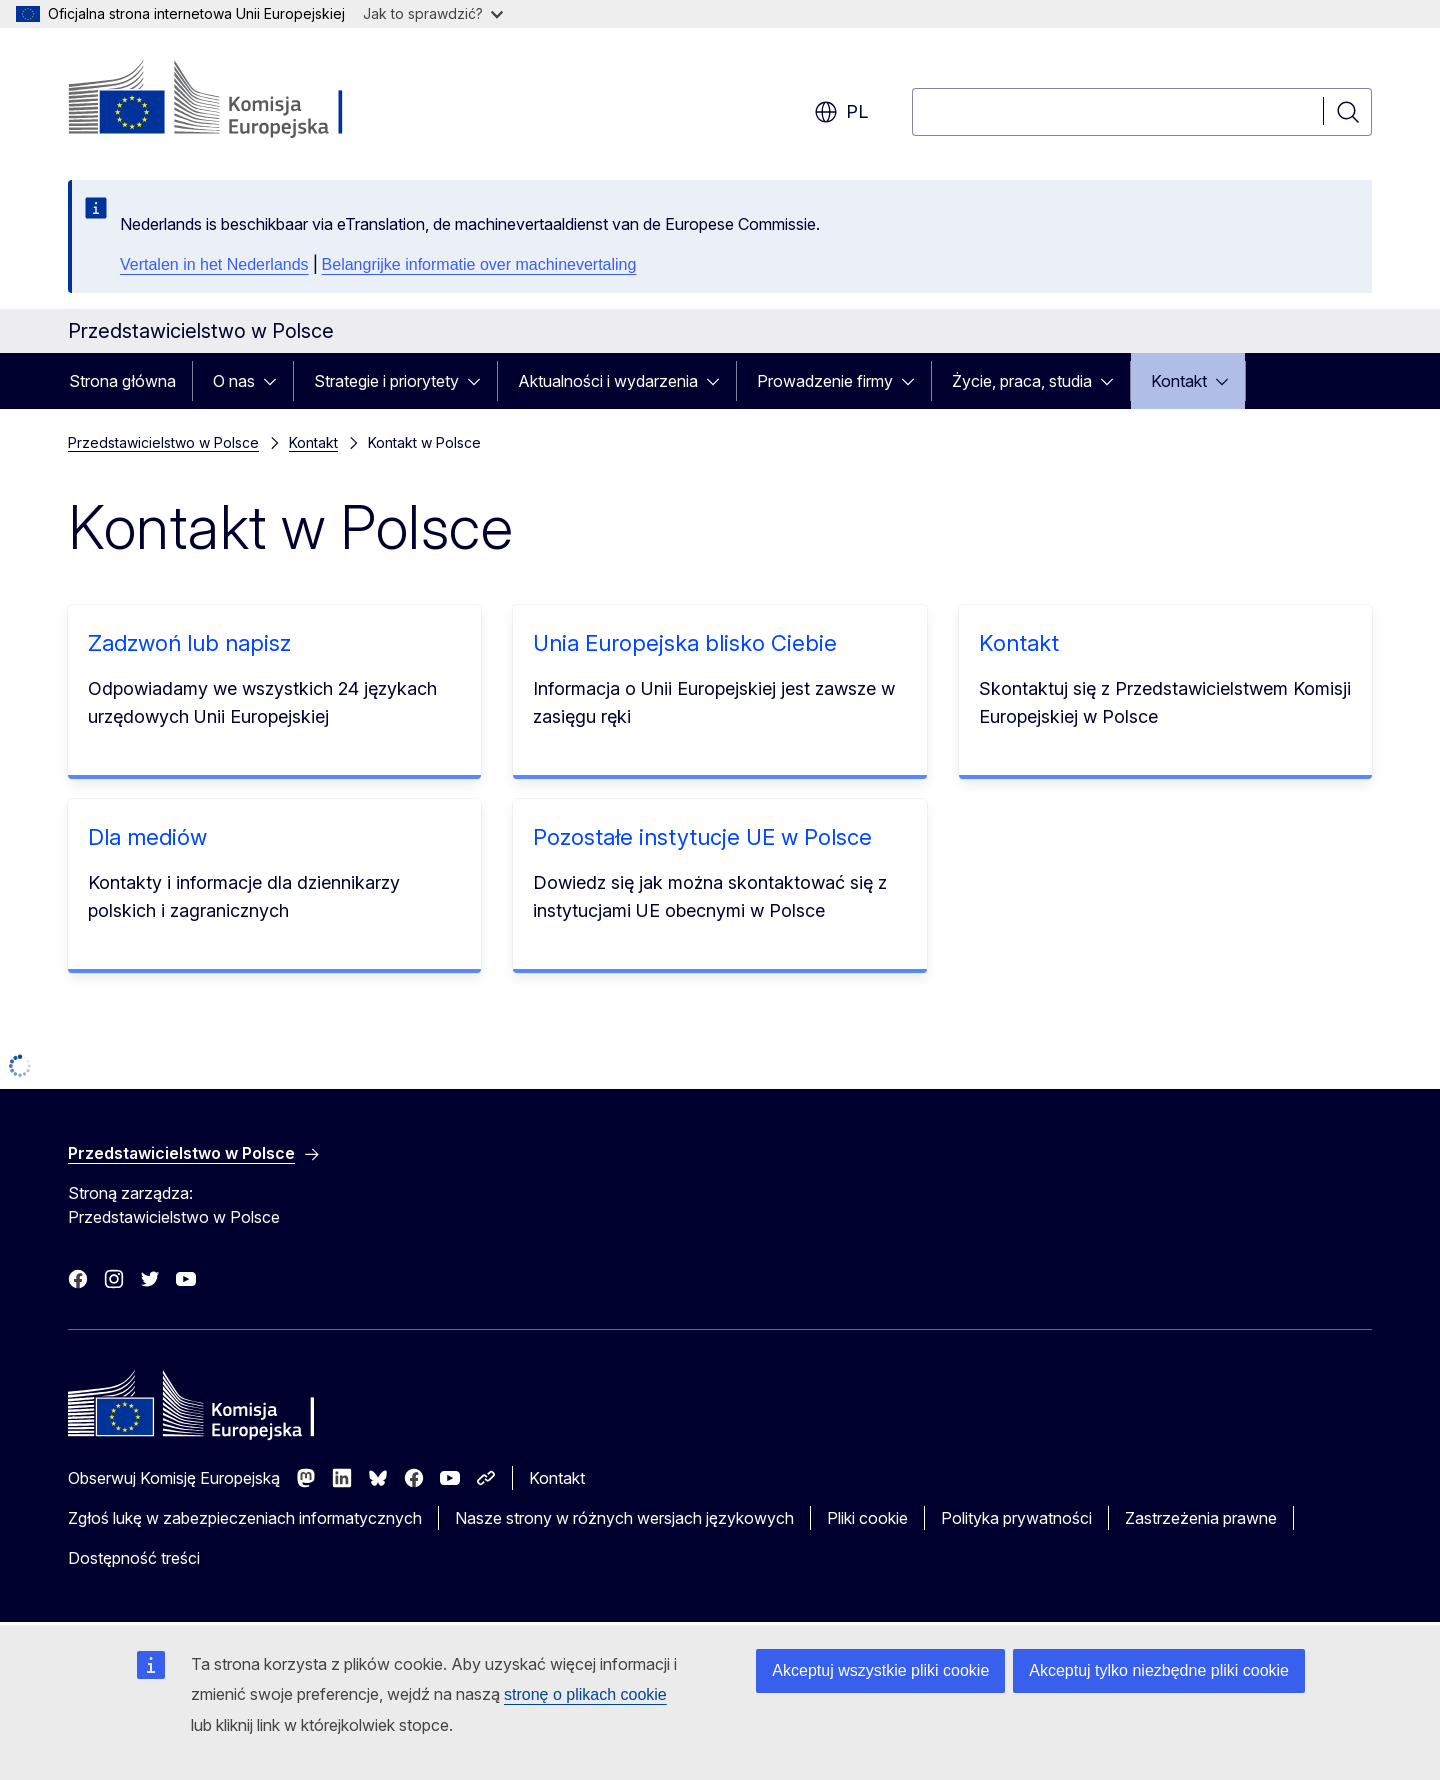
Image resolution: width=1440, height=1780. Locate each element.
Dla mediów (147, 837)
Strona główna (122, 381)
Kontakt (1179, 381)
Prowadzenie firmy (825, 381)
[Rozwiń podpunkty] (276, 381)
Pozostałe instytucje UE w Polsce (702, 837)
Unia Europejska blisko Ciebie (685, 643)
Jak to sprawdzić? (433, 13)
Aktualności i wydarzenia (608, 381)
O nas (234, 381)
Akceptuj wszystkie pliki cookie (880, 1670)
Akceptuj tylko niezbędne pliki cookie (1159, 1670)
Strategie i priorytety (386, 381)
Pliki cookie (867, 1518)
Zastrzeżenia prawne (1201, 1518)
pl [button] (841, 112)
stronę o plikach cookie (585, 1694)
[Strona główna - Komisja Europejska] (229, 100)
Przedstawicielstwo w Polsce (163, 442)
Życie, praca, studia (1022, 381)
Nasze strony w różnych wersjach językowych (624, 1518)
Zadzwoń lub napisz (189, 643)
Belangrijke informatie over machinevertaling (479, 264)
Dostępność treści (134, 1558)
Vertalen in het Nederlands (214, 264)
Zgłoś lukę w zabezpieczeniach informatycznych (245, 1518)
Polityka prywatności (1016, 1518)
